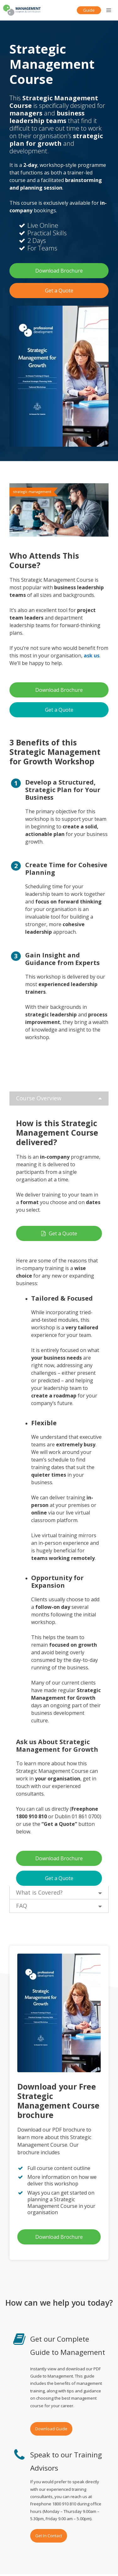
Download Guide (51, 2429)
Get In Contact (48, 2535)
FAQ (21, 1905)
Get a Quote (59, 290)
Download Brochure (59, 270)
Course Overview (38, 1098)
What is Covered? (39, 1892)
